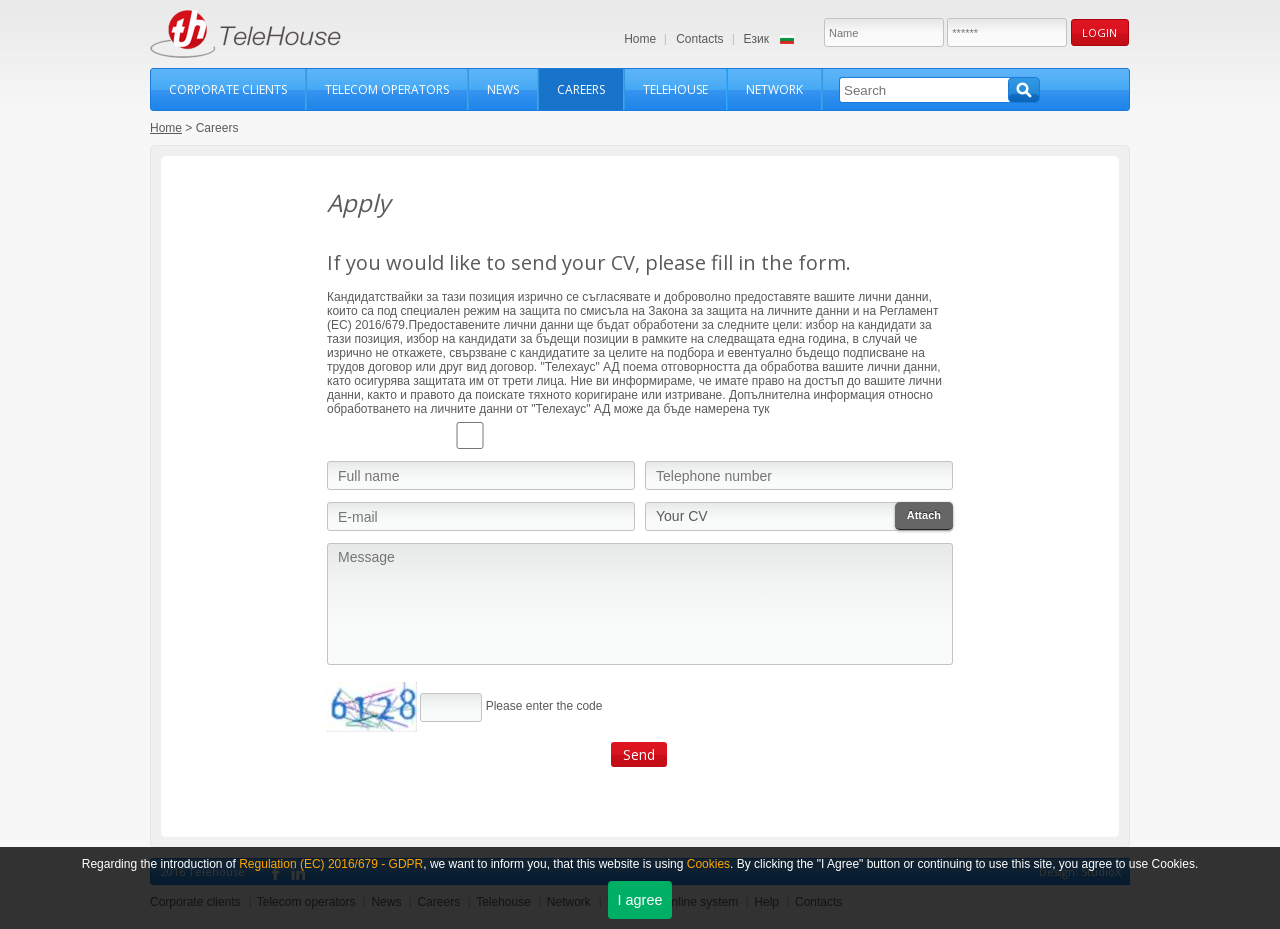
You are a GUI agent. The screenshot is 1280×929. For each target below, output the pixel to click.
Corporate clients (228, 89)
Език (756, 39)
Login (1099, 32)
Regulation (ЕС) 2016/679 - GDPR (331, 864)
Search (1024, 90)
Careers (581, 89)
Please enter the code (544, 706)
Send (639, 754)
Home (640, 39)
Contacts (699, 39)
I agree (640, 900)
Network (774, 89)
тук (761, 409)
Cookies (708, 864)
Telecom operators (387, 89)
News (503, 89)
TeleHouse (245, 34)
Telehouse (675, 89)
